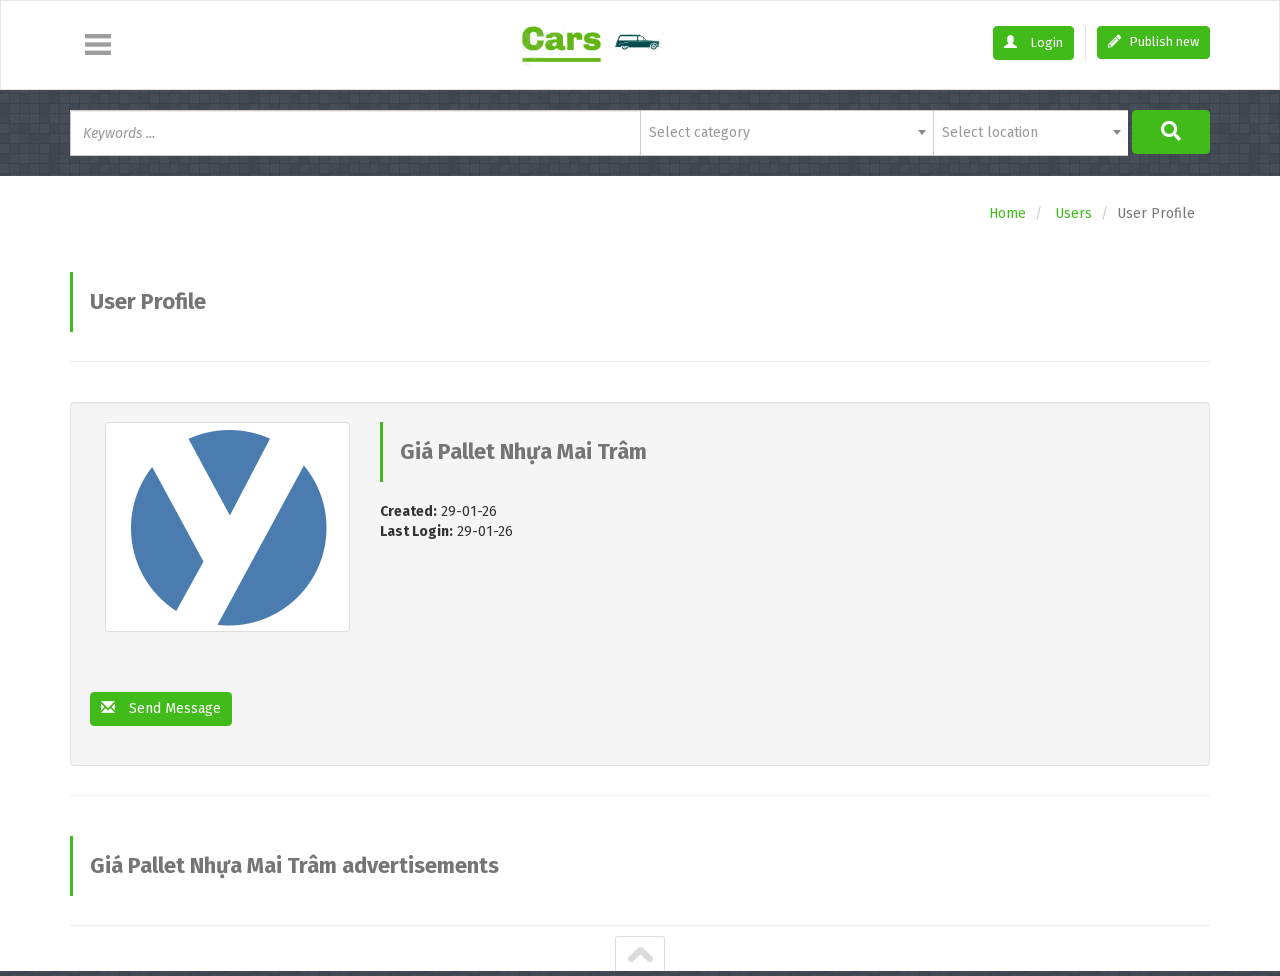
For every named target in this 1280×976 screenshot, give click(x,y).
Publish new (1153, 41)
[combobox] (786, 133)
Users (1073, 213)
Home (1007, 213)
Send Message (161, 708)
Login (1033, 42)
